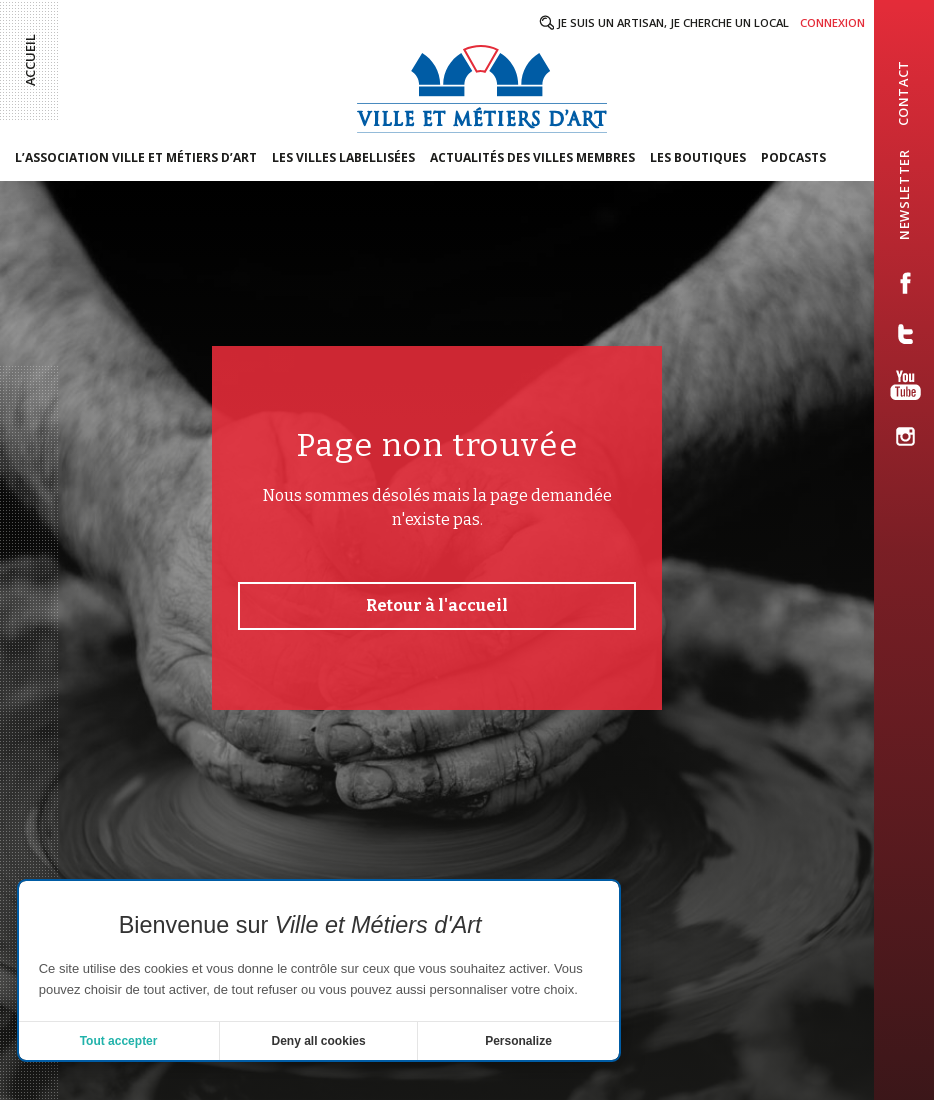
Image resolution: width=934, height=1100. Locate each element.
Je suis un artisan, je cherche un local (673, 22)
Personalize (518, 1041)
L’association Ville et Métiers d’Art (136, 157)
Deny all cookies (319, 1041)
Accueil (30, 60)
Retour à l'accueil (437, 605)
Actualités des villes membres (532, 157)
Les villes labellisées (343, 157)
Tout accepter (119, 1041)
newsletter (904, 194)
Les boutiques (698, 157)
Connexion (832, 22)
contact (903, 93)
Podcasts (793, 157)
